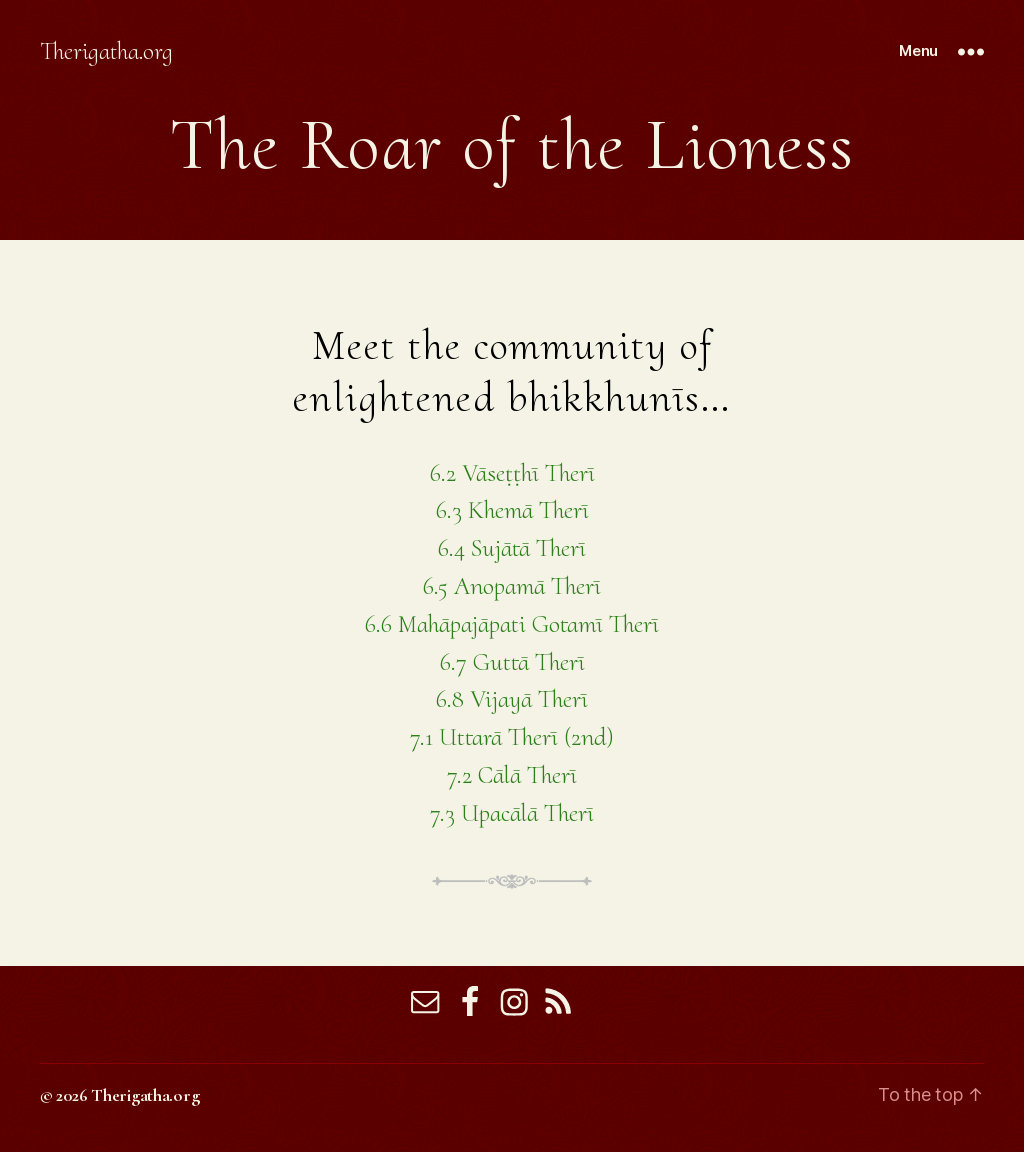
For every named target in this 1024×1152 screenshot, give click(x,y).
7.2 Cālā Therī (512, 775)
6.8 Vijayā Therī (512, 699)
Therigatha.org (106, 52)
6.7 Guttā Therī (512, 662)
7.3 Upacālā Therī (512, 813)
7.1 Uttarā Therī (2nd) (512, 737)
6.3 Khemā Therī (512, 510)
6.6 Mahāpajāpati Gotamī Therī (512, 624)
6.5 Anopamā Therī (512, 586)
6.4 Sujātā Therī (512, 548)
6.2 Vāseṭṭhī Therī (512, 473)
